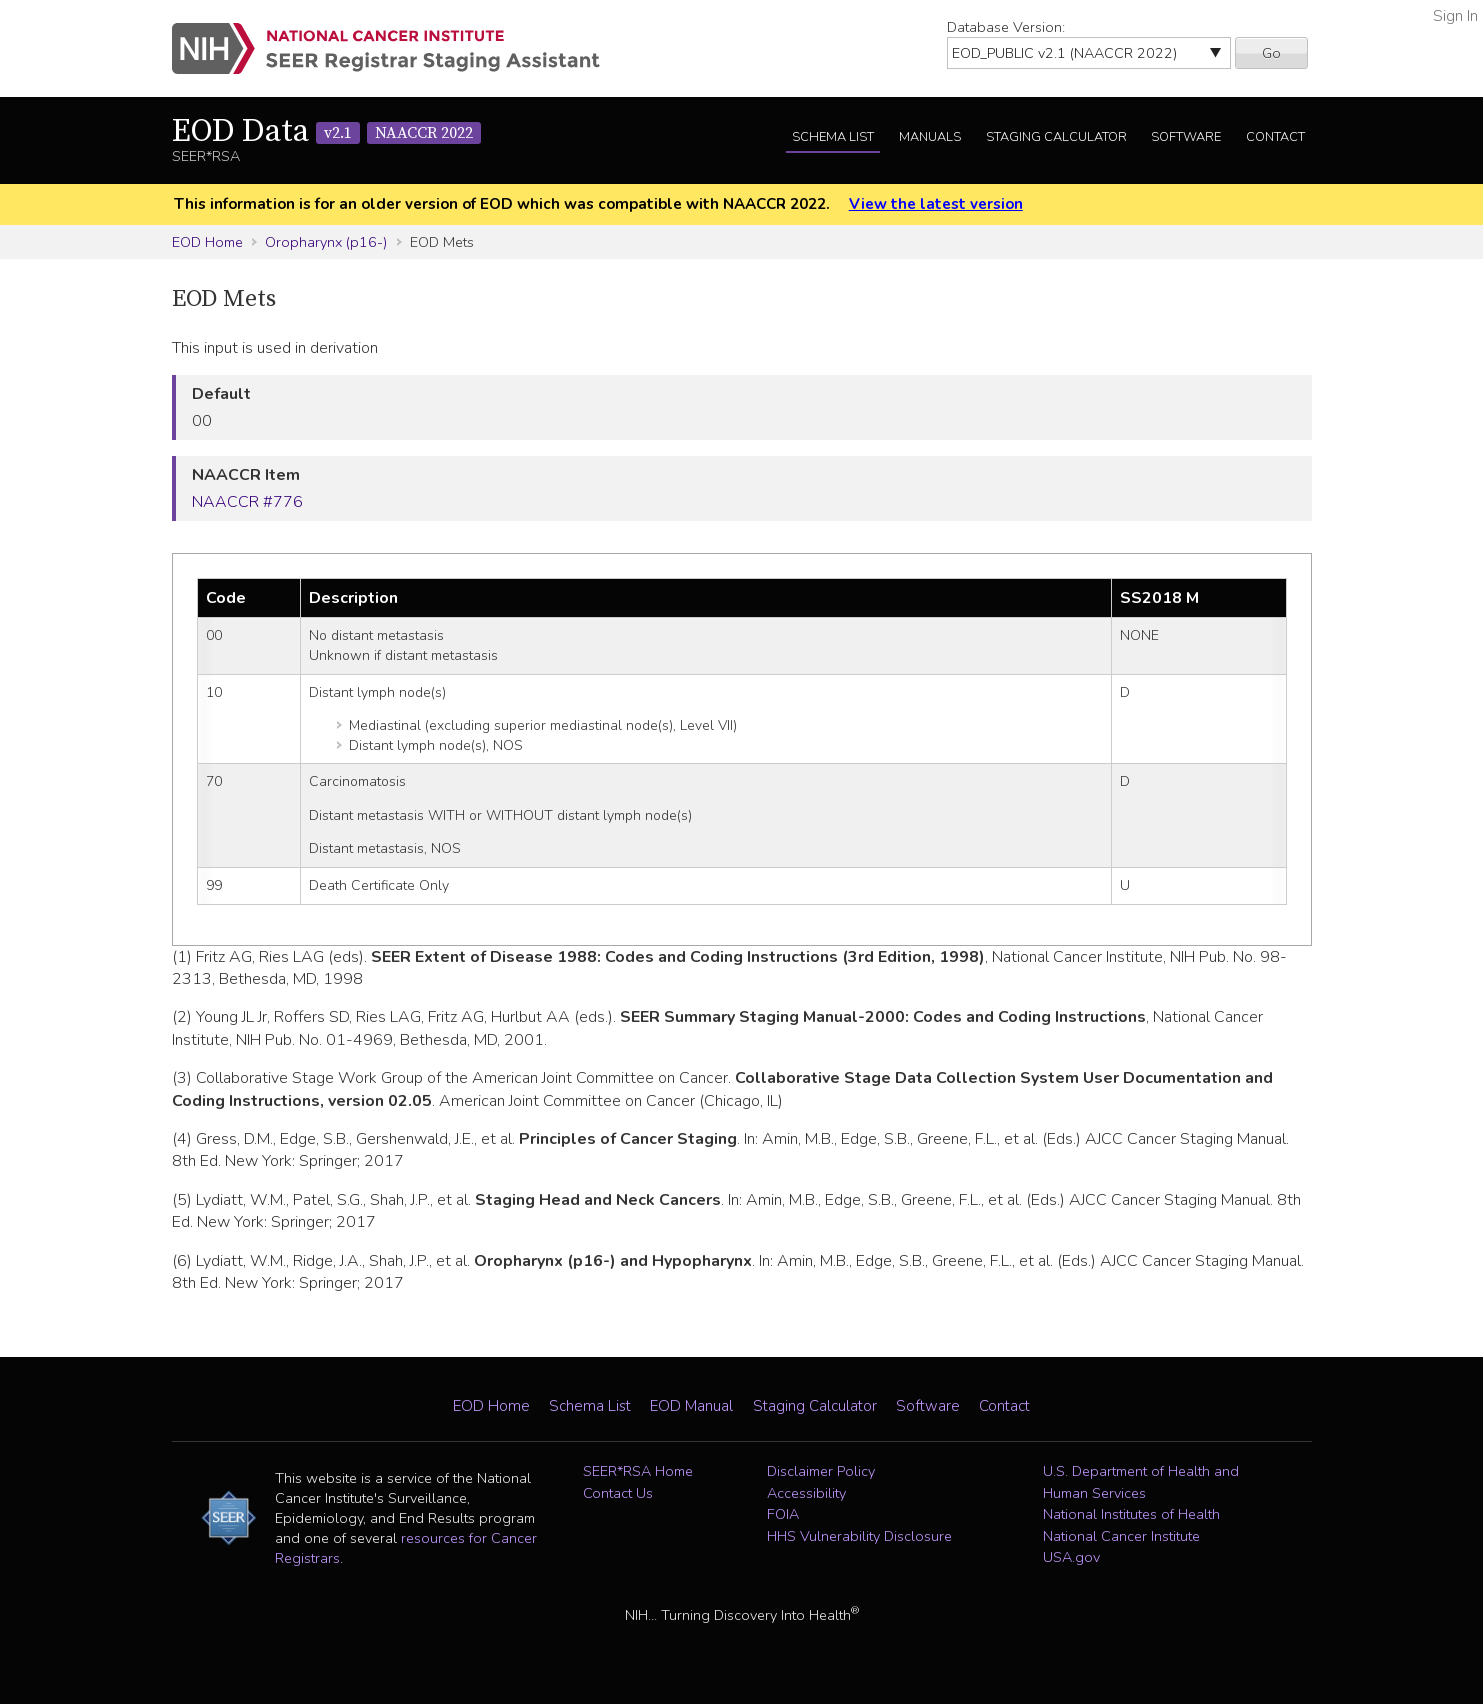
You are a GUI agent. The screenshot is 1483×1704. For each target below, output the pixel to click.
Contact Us (618, 1493)
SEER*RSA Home (638, 1471)
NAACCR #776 (247, 502)
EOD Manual (691, 1406)
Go (1271, 53)
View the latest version (936, 204)
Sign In (1455, 16)
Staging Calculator (1056, 137)
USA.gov (1071, 1557)
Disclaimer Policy (821, 1471)
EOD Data (326, 132)
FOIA (783, 1514)
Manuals (930, 137)
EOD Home (207, 242)
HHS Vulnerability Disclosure (859, 1536)
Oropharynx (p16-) (326, 242)
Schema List (833, 137)
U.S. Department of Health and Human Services (1141, 1482)
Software (1186, 137)
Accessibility (806, 1493)
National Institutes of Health (1131, 1514)
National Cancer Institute (1121, 1536)
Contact (1275, 137)
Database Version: (1006, 27)
